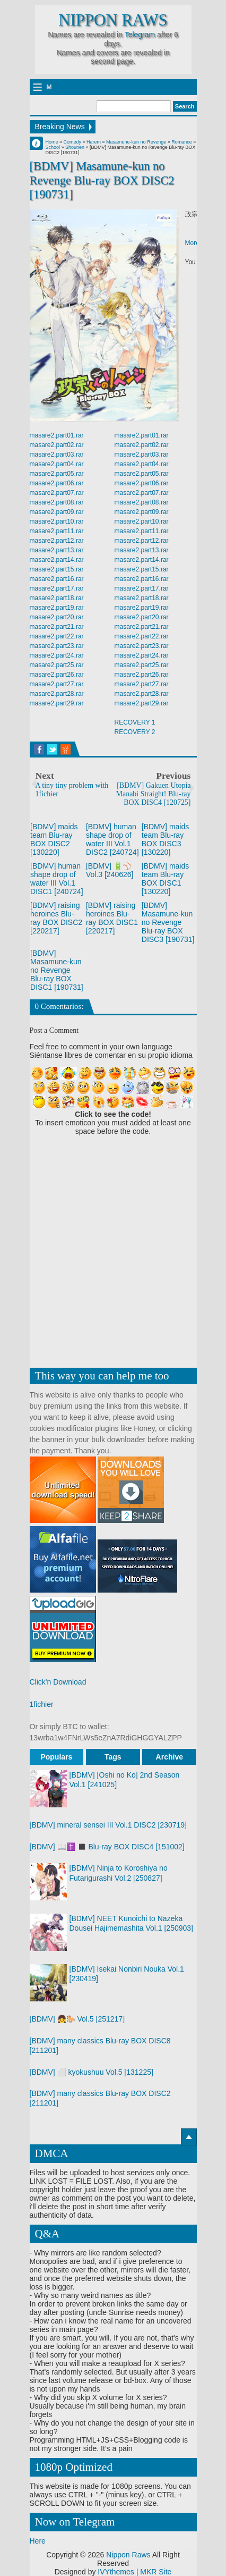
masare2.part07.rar (57, 492)
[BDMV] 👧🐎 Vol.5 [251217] (77, 2019)
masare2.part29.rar (57, 703)
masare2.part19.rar (57, 607)
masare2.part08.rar (57, 502)
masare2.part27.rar (57, 684)
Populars (56, 1757)
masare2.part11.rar (57, 531)
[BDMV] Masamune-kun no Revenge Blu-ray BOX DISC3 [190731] (168, 922)
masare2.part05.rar (57, 473)
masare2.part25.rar (57, 665)
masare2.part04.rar (57, 464)
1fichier (42, 1704)
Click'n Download (58, 1682)
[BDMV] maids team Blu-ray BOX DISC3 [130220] (165, 839)
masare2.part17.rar (57, 588)
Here (38, 2541)
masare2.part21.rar (57, 626)
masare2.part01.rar (57, 435)
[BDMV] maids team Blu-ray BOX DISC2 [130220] (53, 839)
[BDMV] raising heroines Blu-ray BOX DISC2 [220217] (56, 918)
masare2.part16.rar (57, 579)
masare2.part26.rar (57, 674)
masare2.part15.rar (57, 569)
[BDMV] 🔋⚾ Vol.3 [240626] (110, 870)
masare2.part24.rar (57, 655)
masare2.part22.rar (57, 636)
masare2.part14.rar (57, 559)
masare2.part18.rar (57, 598)
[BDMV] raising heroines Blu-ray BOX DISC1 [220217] (112, 918)
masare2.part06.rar (57, 483)
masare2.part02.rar (57, 445)
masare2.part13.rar (57, 550)
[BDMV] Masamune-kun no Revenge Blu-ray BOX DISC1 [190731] (56, 970)
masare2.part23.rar (57, 646)
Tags (113, 1757)
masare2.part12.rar (57, 540)
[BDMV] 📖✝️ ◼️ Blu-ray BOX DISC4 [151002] (107, 1846)
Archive (169, 1757)
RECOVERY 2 (135, 732)
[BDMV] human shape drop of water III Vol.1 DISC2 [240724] (112, 839)
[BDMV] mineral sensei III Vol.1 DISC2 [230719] (108, 1825)
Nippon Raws (112, 20)
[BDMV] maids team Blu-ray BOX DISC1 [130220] (165, 879)
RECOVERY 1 (135, 722)
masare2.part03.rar (57, 454)
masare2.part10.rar (57, 521)
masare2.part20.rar (57, 617)
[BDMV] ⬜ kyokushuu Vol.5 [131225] (91, 2072)
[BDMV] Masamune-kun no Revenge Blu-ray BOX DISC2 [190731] (102, 180)
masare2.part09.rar (57, 512)
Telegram (140, 34)
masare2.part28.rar (57, 693)
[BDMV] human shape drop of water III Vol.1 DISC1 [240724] (56, 879)
